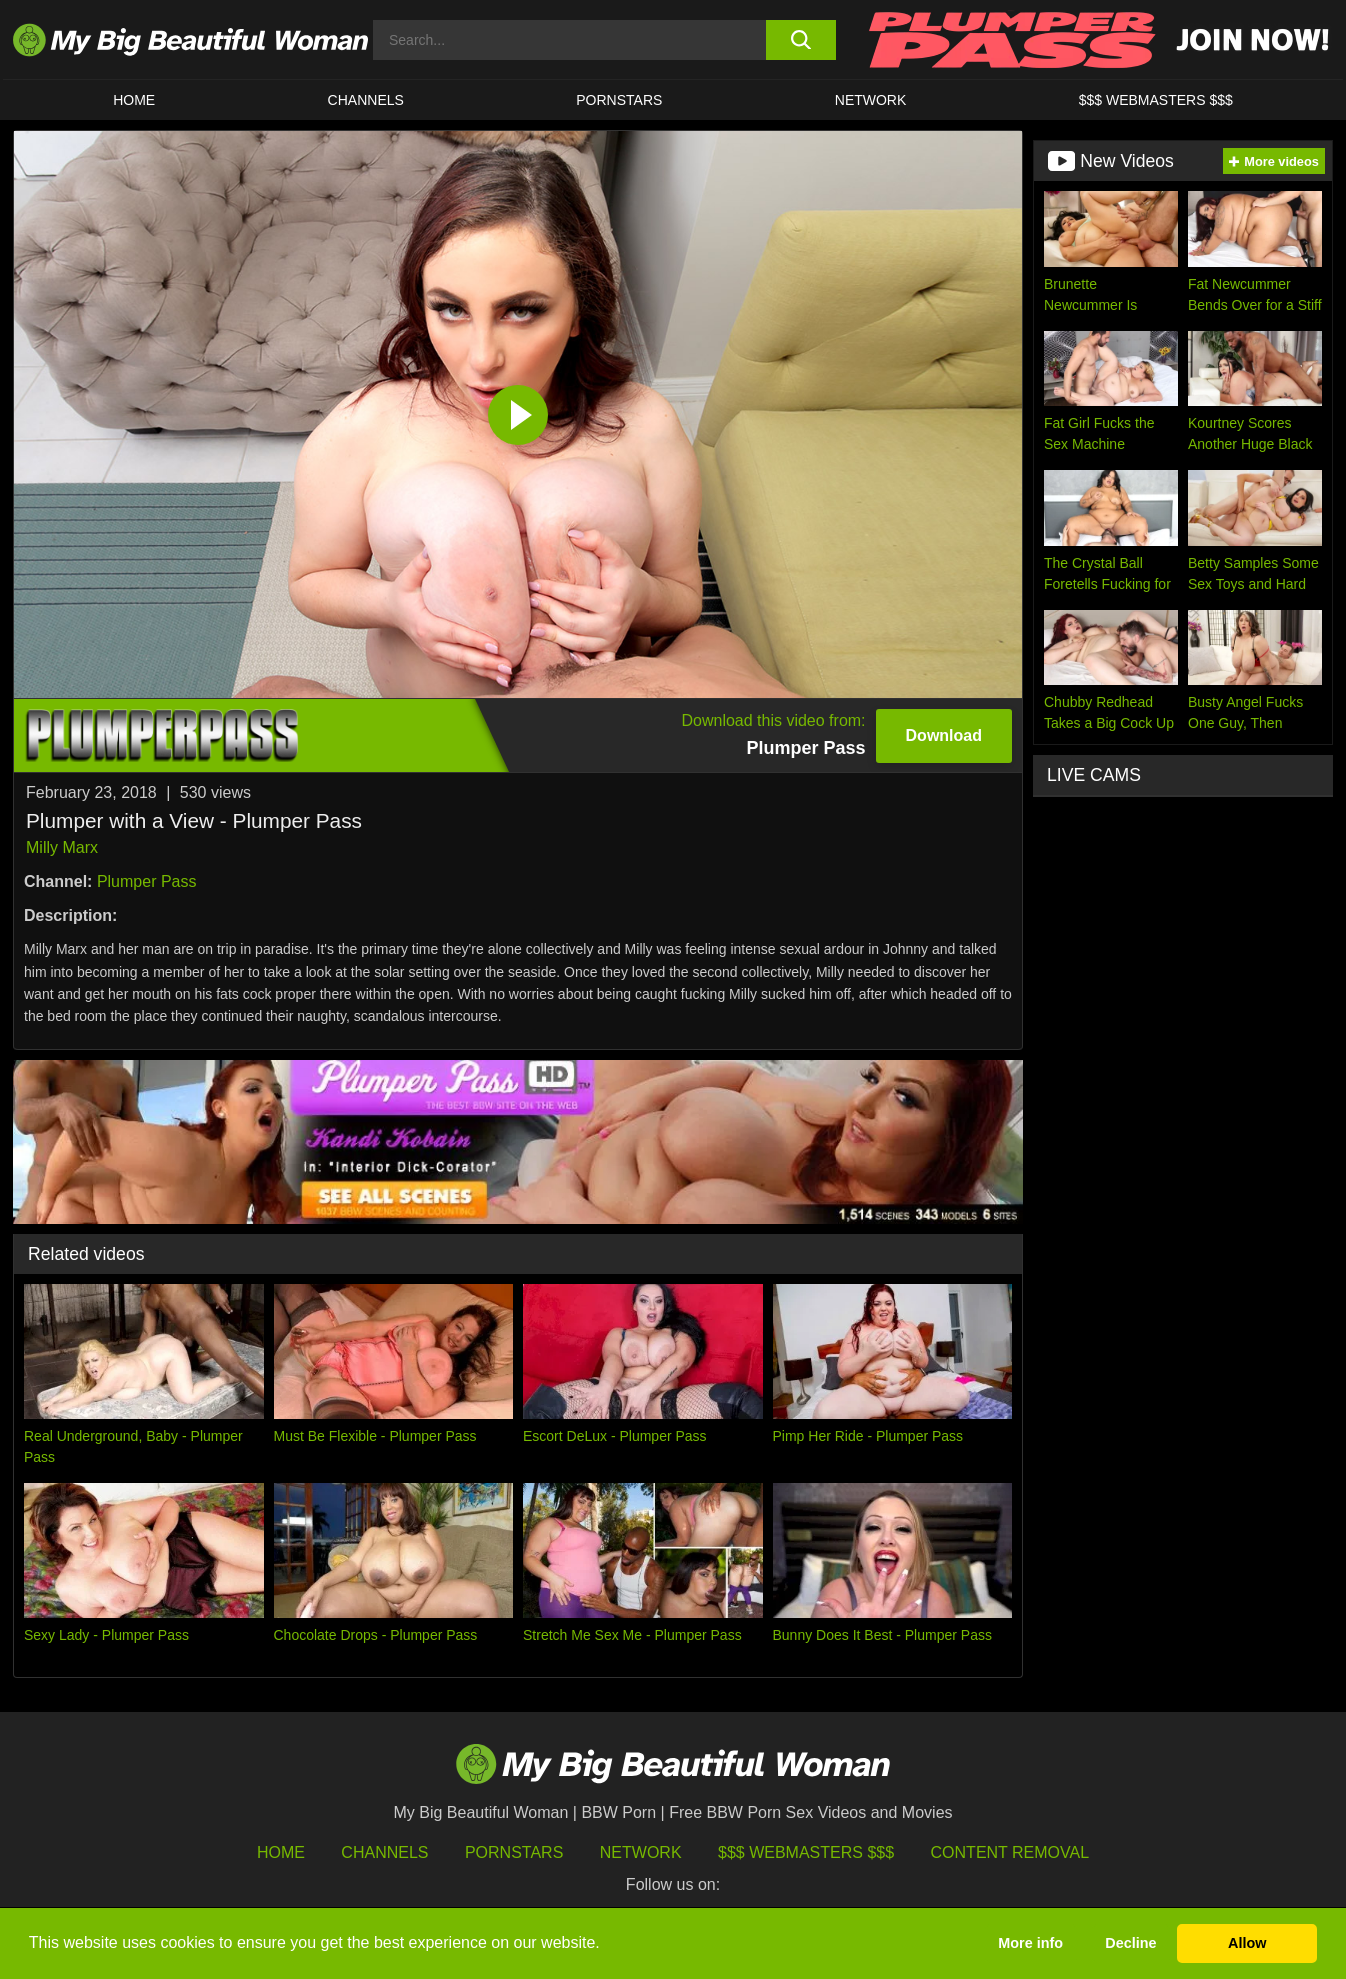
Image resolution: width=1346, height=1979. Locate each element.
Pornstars (619, 100)
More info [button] (1030, 1943)
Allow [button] (1247, 1943)
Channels (384, 1852)
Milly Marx (62, 847)
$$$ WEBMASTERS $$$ (1156, 100)
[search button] (800, 40)
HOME (134, 100)
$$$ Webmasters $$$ (806, 1852)
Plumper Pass (147, 881)
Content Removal (1010, 1852)
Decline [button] (1130, 1943)
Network (871, 100)
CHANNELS (366, 100)
